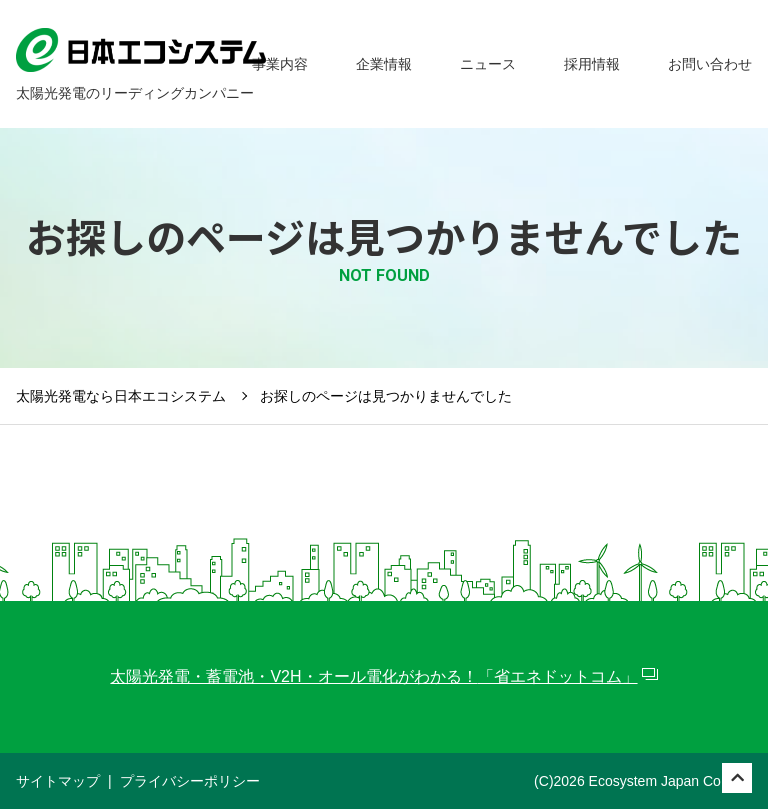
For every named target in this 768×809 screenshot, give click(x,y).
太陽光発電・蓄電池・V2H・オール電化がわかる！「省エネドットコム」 (373, 676)
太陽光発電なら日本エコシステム (121, 396)
